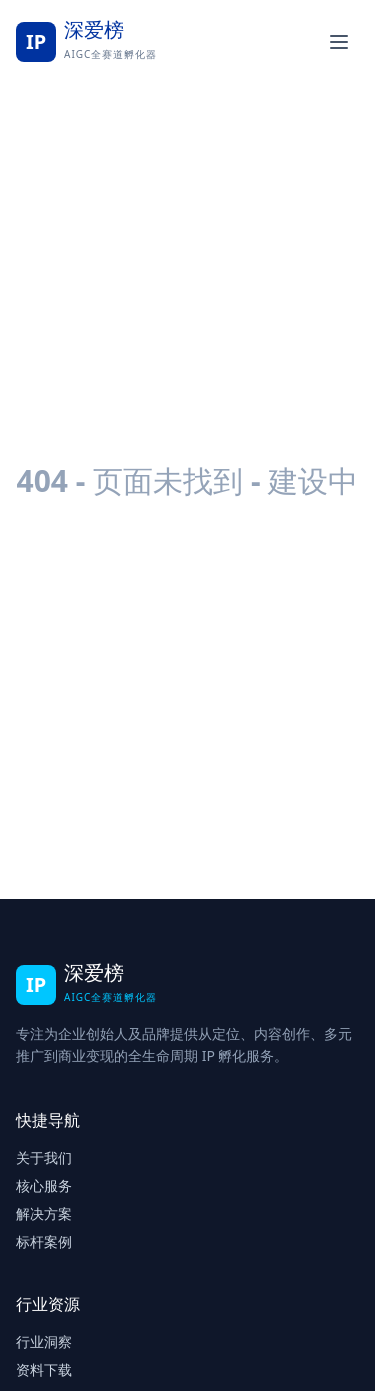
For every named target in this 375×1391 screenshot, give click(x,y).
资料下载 (44, 1369)
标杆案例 (44, 1241)
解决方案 (44, 1213)
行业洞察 (44, 1341)
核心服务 (44, 1185)
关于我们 (44, 1157)
